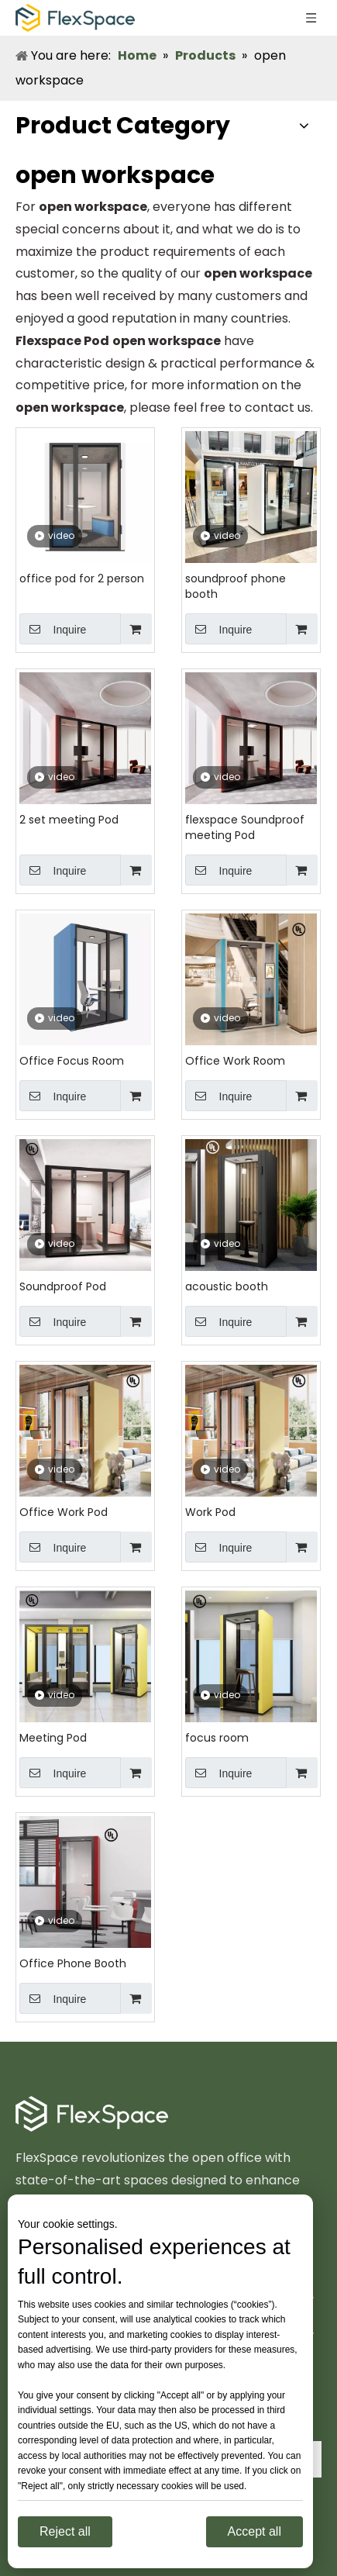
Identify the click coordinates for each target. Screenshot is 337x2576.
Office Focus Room (71, 1061)
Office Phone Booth (72, 1963)
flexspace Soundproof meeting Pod (244, 827)
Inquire (52, 628)
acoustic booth (226, 1286)
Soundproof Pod (62, 1286)
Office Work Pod (63, 1512)
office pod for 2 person (81, 578)
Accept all (254, 2531)
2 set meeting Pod (69, 819)
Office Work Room (235, 1061)
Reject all (65, 2531)
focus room (217, 1738)
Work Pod (210, 1512)
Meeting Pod (53, 1738)
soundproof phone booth (235, 586)
